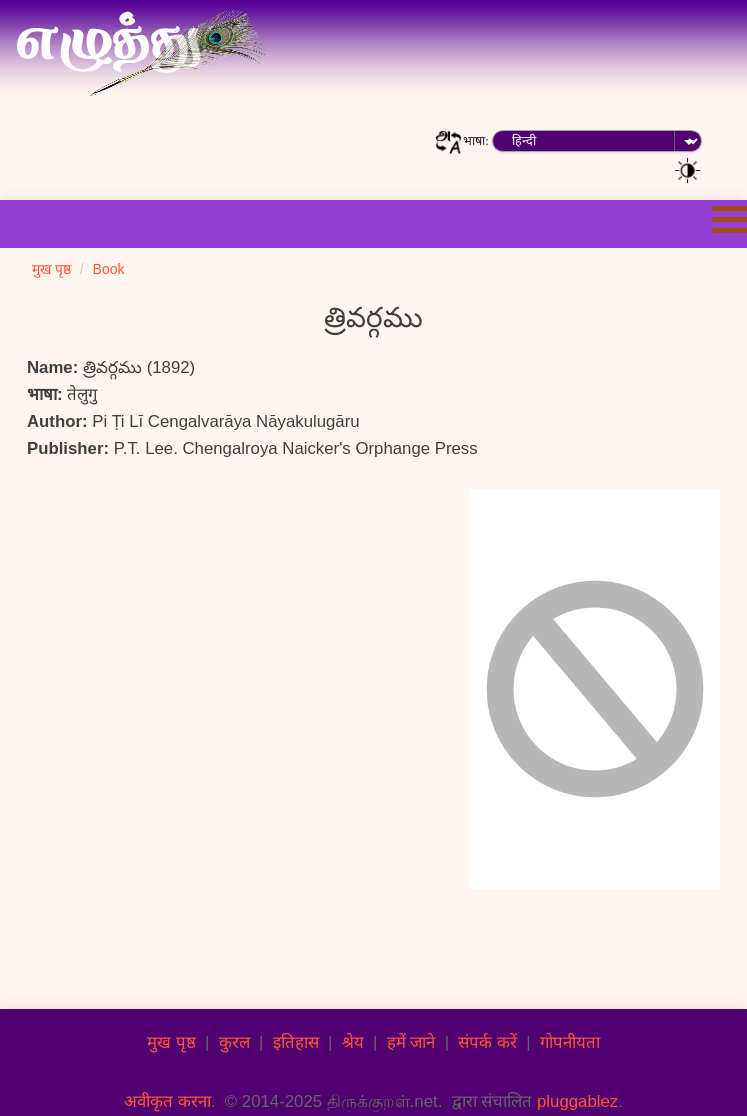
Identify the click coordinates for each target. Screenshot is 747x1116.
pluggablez (577, 1101)
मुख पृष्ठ (171, 1042)
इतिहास (296, 1042)
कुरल (234, 1042)
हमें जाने (411, 1042)
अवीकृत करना (167, 1101)
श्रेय (353, 1042)
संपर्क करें (487, 1042)
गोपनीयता (570, 1042)
